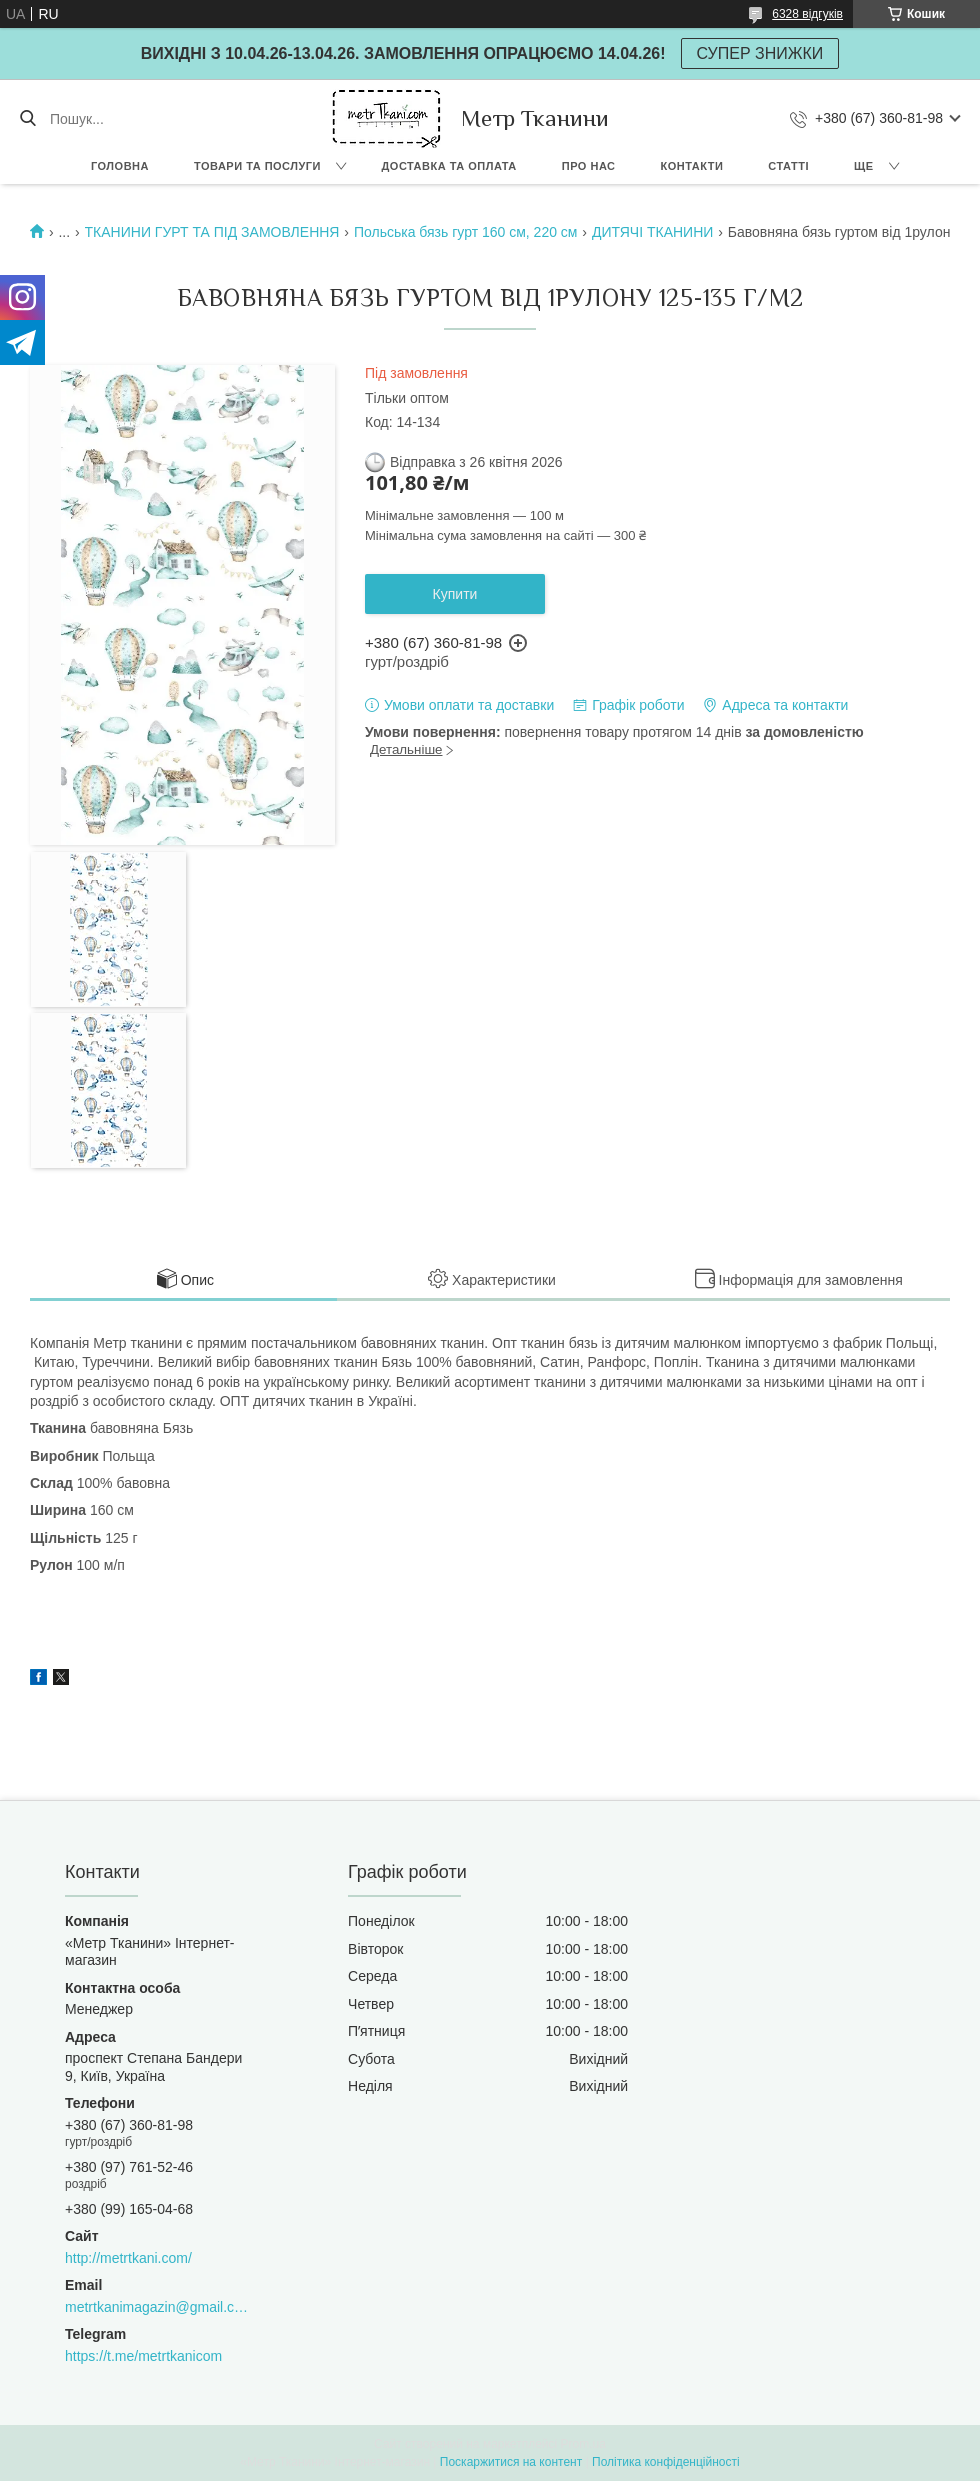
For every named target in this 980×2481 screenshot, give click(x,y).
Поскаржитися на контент (511, 2462)
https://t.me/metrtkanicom (143, 2356)
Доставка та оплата (449, 166)
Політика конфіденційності (666, 2462)
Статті (788, 166)
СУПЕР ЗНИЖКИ (760, 53)
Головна (120, 166)
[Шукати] (27, 119)
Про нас (589, 166)
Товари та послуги (257, 166)
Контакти (692, 166)
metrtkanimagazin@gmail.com (156, 2307)
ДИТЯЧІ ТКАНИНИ (652, 232)
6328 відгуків (807, 14)
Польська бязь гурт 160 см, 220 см (466, 232)
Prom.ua (583, 2444)
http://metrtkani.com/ (128, 2258)
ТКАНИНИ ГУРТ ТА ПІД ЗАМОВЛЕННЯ (212, 232)
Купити (455, 594)
